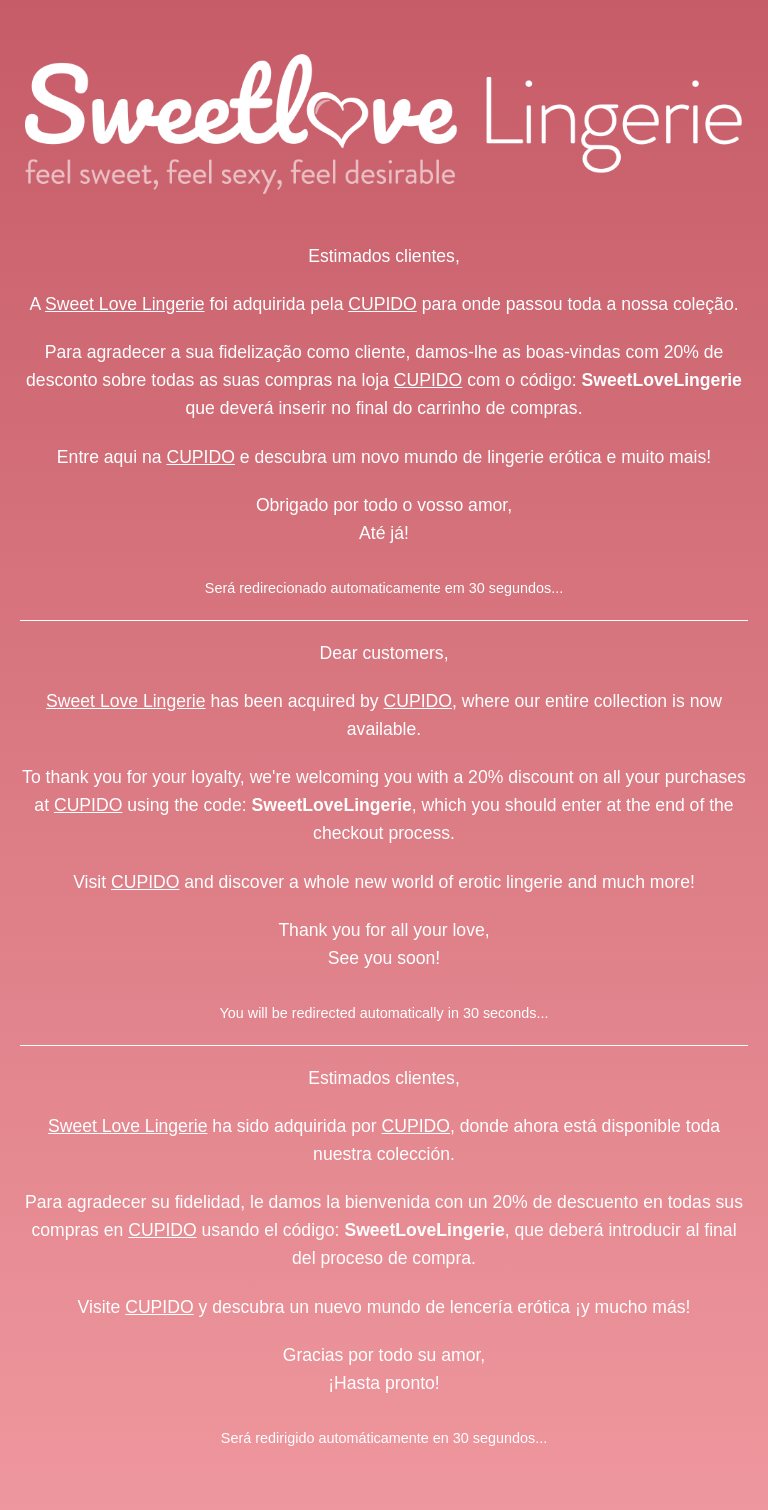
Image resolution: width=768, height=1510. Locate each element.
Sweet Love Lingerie (124, 304)
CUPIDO (382, 304)
